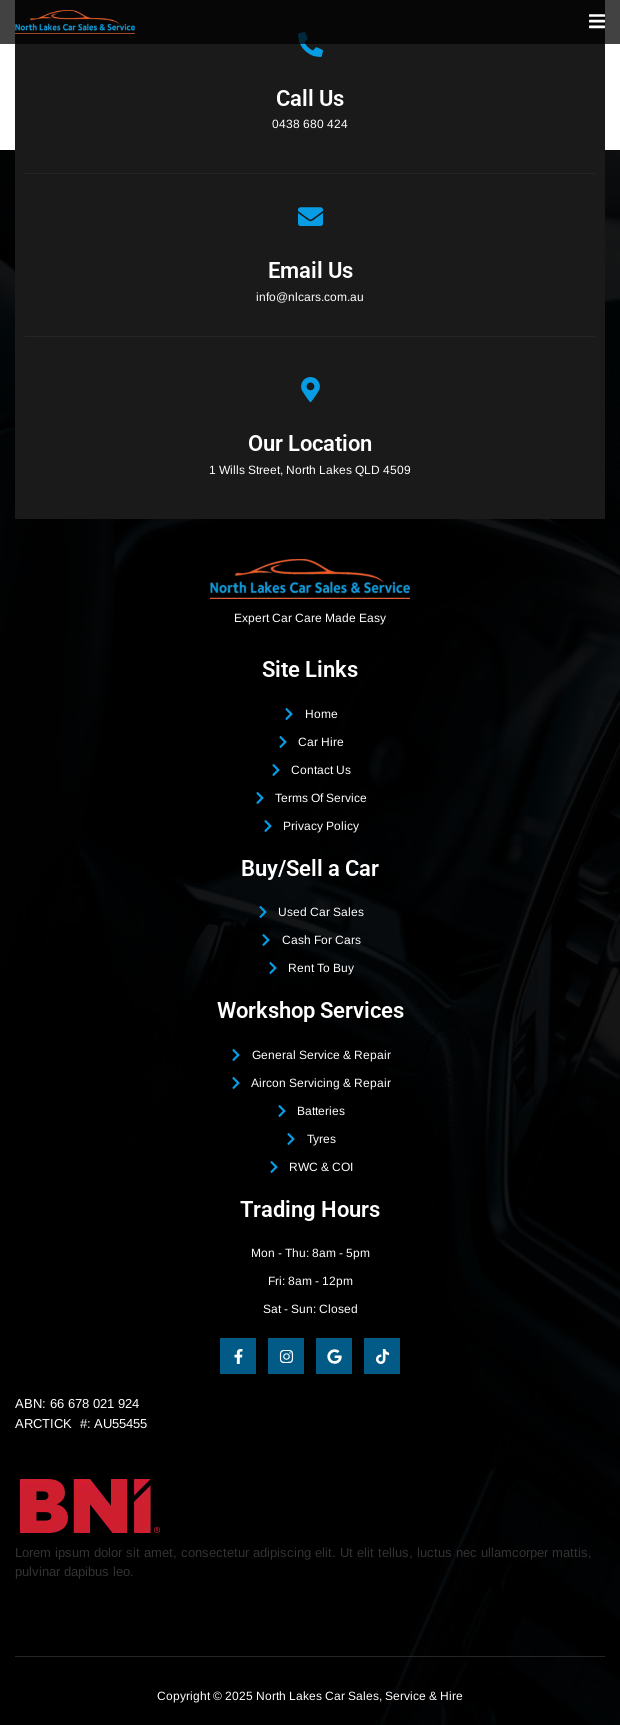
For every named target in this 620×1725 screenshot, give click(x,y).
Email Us (310, 270)
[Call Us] (310, 44)
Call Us (310, 98)
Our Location (310, 443)
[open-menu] (597, 22)
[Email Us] (310, 216)
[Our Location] (310, 389)
